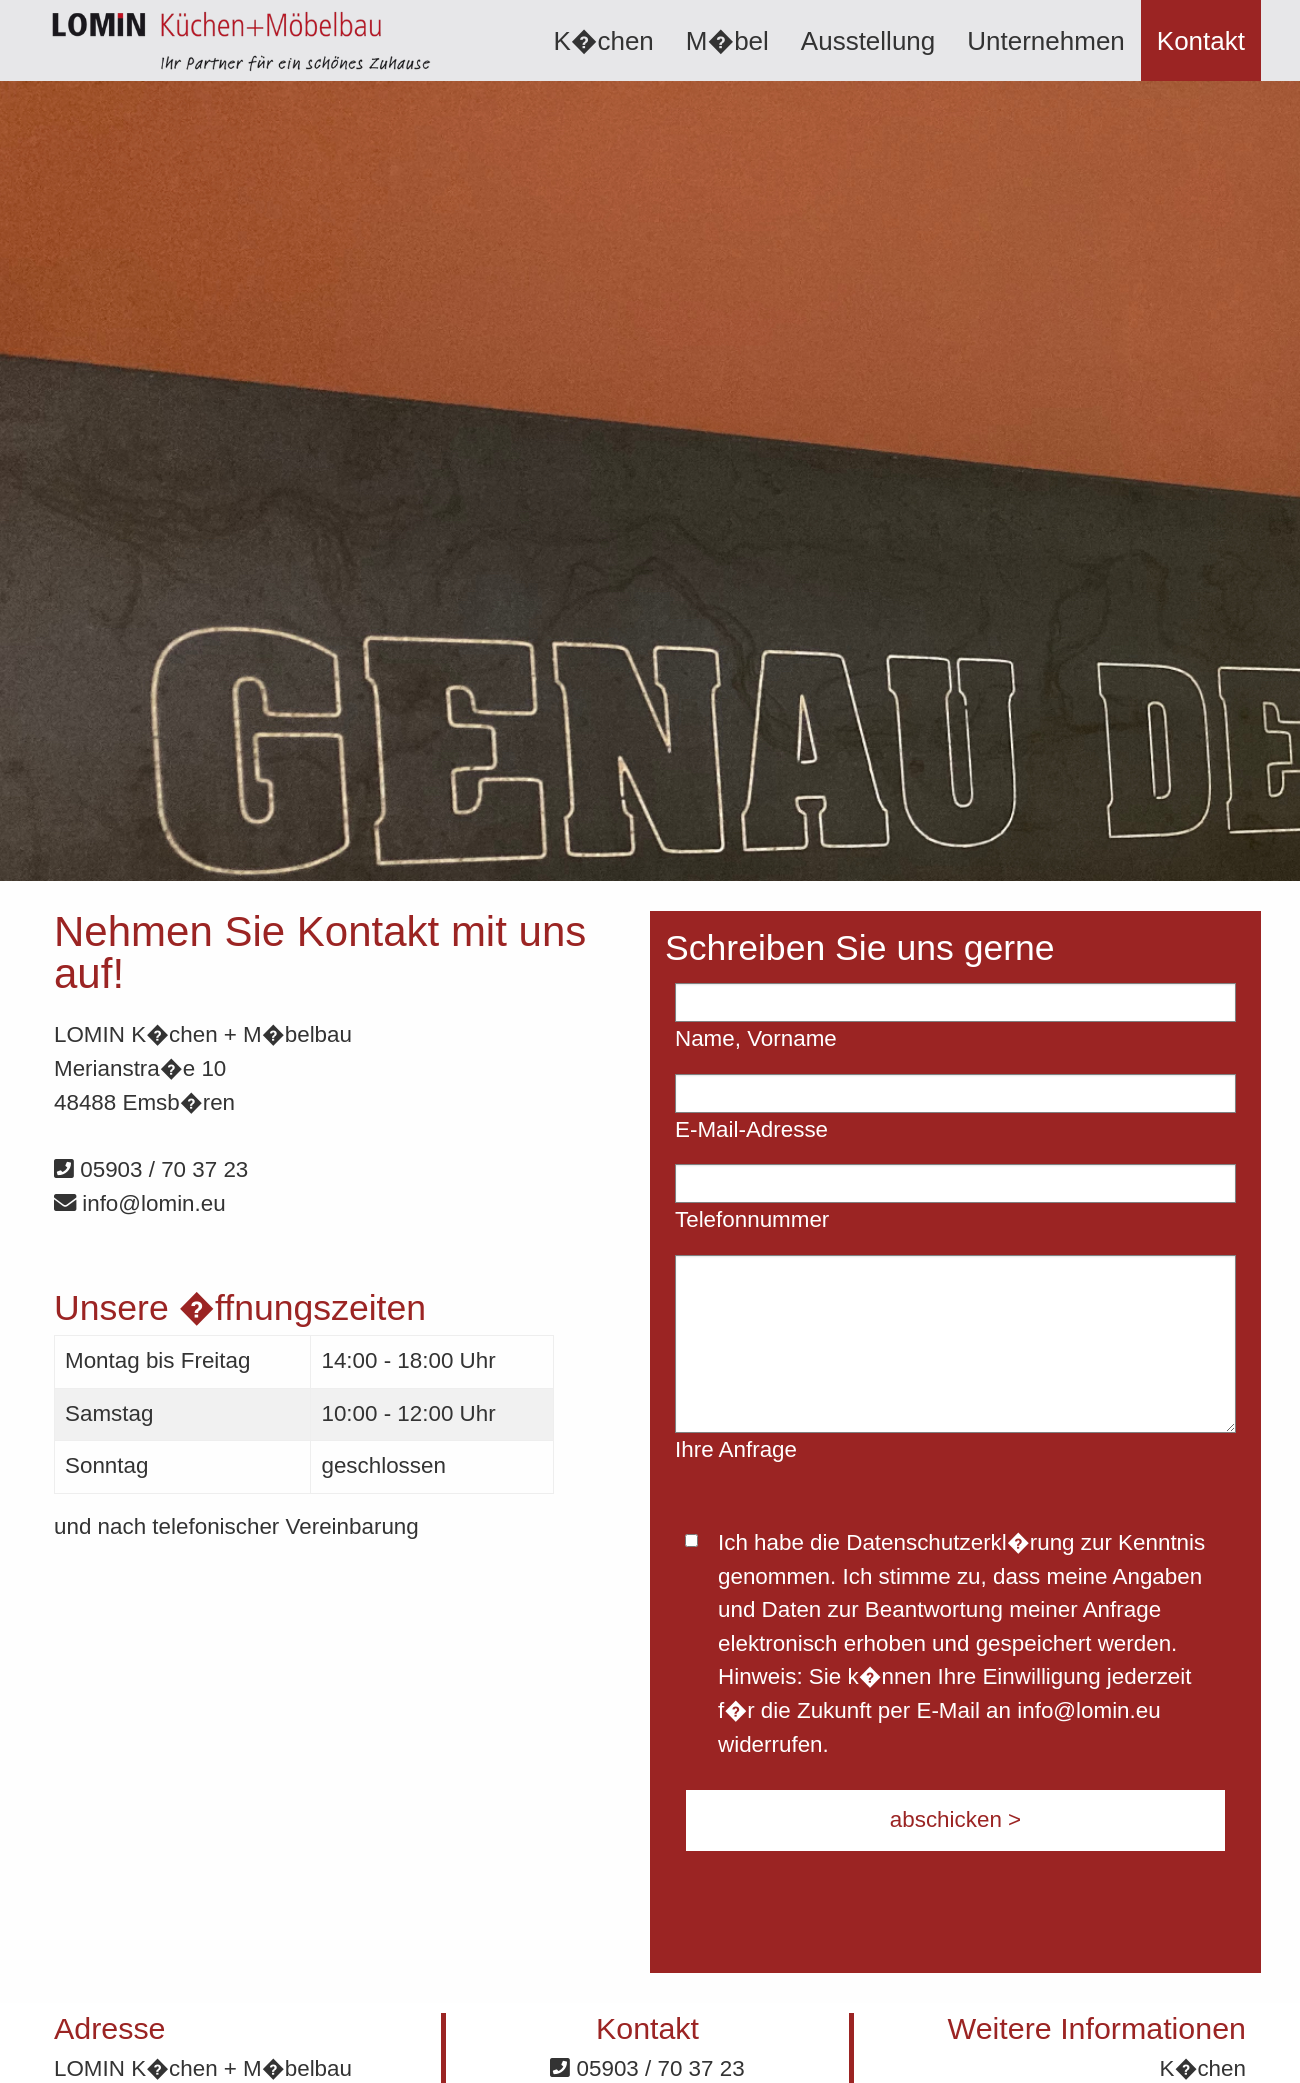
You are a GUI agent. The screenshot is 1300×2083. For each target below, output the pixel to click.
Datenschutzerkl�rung (960, 1542)
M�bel (727, 41)
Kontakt (1201, 41)
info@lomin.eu (140, 1203)
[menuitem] (603, 40)
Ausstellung (868, 41)
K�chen (603, 41)
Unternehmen (1046, 41)
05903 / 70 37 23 (151, 1169)
